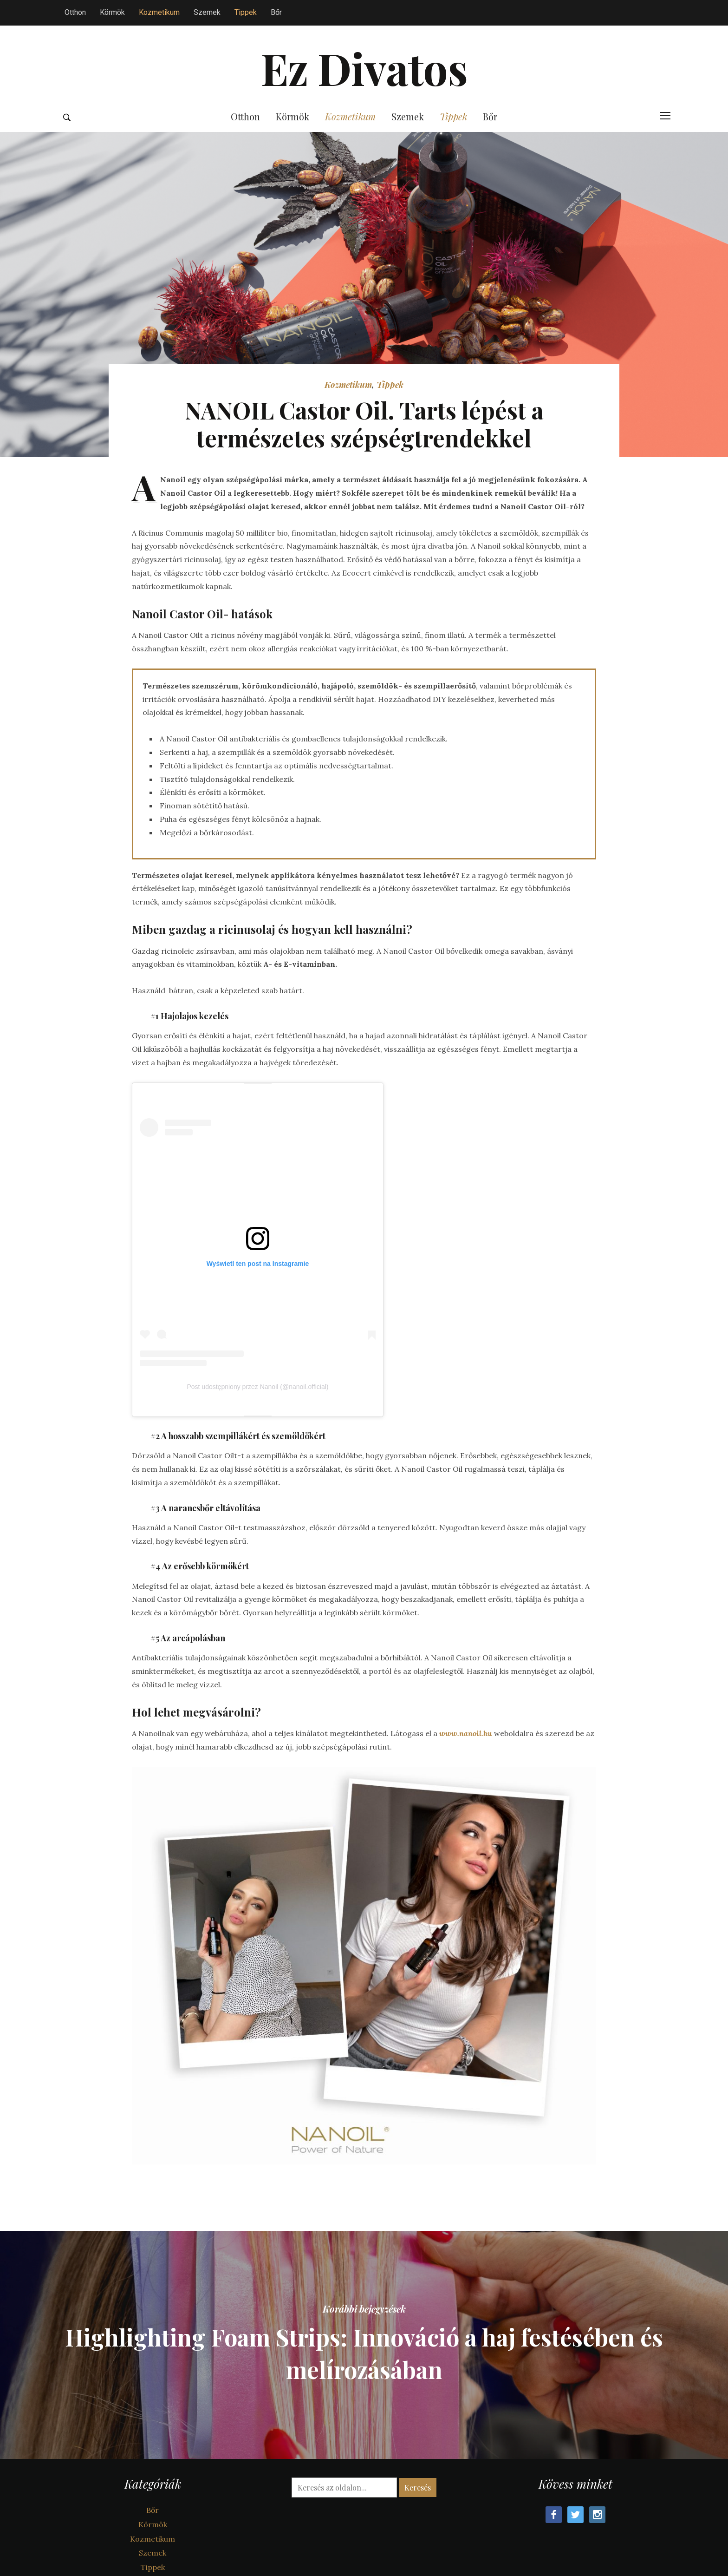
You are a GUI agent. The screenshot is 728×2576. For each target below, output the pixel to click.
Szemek (207, 12)
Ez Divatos (364, 68)
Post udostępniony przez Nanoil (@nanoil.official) (257, 1386)
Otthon (75, 12)
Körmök (112, 12)
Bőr (276, 12)
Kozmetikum (159, 12)
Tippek (245, 12)
